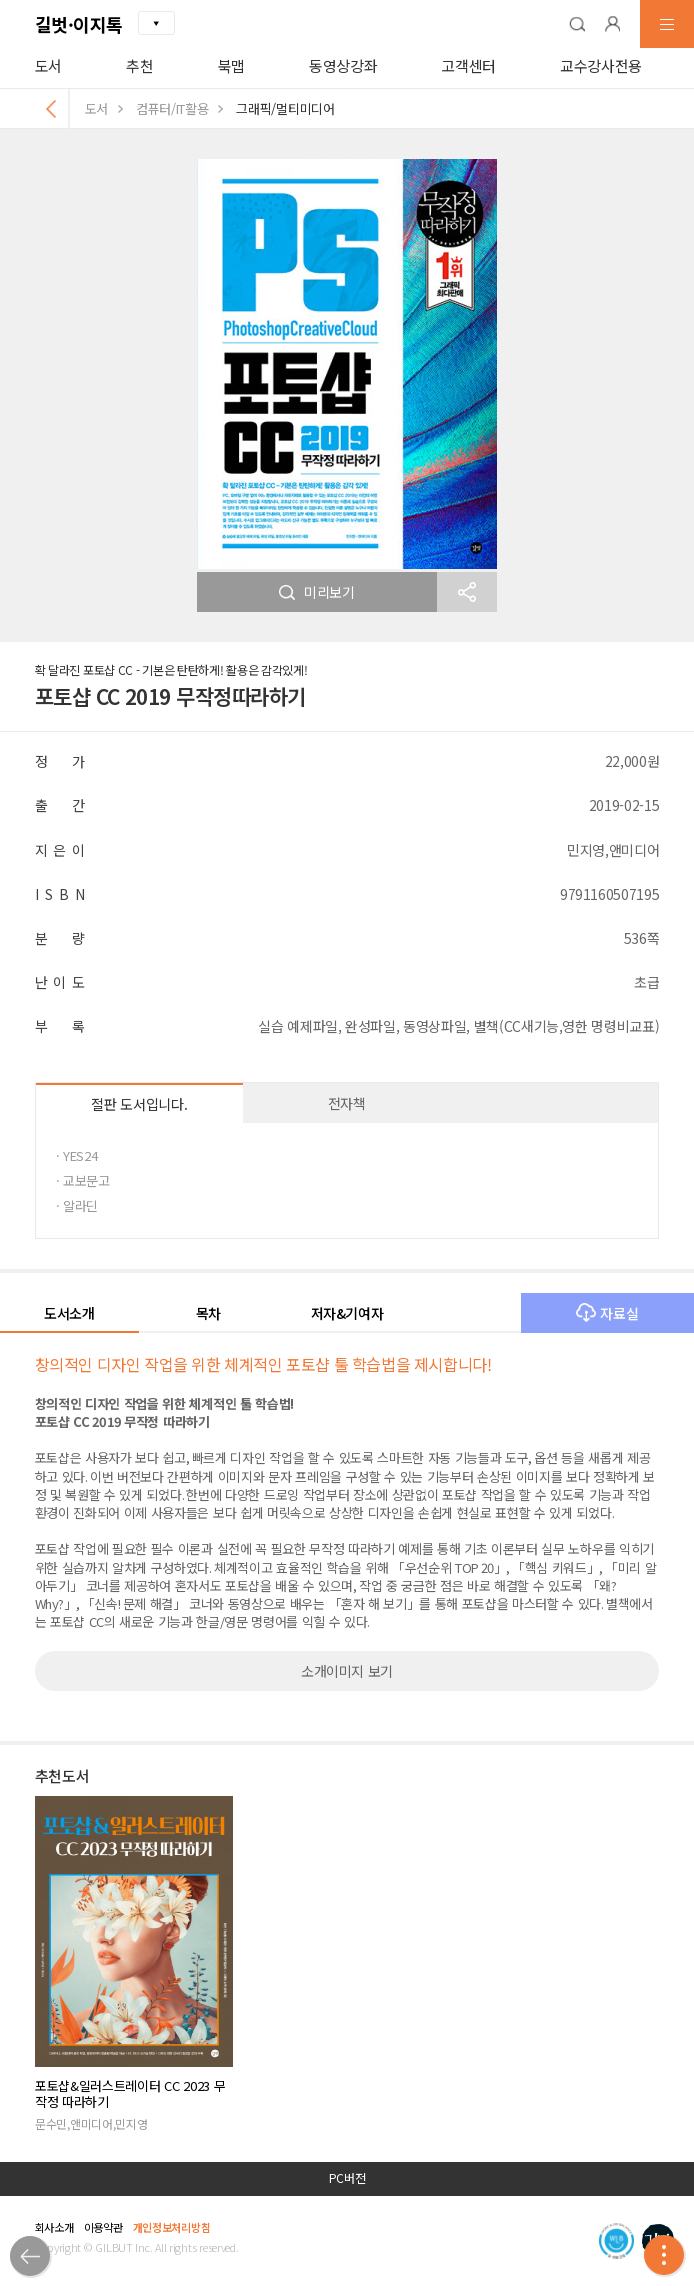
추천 (139, 65)
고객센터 (468, 65)
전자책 (347, 1103)
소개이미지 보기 (347, 1671)
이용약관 (103, 2227)
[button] (577, 24)
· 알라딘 (77, 1205)
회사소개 (54, 2227)
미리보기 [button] (317, 592)
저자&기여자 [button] (347, 1313)
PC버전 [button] (347, 2178)
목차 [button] (208, 1313)
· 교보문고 (83, 1180)
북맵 (231, 65)
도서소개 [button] (69, 1313)
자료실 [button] (607, 1313)
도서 (48, 65)
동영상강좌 (343, 65)
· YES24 (77, 1155)
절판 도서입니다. (139, 1104)
